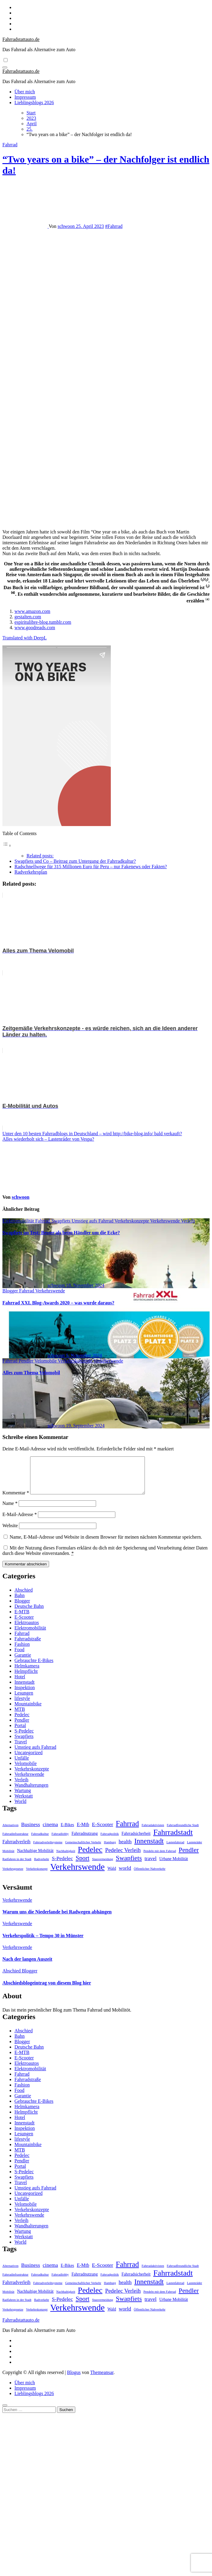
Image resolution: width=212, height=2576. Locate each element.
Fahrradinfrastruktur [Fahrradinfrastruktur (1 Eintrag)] (15, 1841)
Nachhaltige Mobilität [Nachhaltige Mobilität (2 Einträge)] (35, 1858)
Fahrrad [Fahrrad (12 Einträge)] (127, 1831)
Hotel (19, 1683)
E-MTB (22, 1618)
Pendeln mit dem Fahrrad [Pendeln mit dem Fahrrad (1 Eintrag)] (159, 1858)
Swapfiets (61, 1220)
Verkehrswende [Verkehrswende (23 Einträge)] (77, 1874)
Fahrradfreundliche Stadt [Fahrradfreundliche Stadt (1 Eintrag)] (183, 1832)
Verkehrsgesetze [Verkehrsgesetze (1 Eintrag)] (12, 1876)
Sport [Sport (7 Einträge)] (82, 1865)
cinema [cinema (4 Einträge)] (50, 1832)
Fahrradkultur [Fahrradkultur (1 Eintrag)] (40, 1841)
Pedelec (22, 1721)
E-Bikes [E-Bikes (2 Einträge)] (67, 1832)
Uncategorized (28, 1759)
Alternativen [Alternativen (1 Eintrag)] (10, 1832)
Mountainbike (28, 1711)
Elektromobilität (18, 1220)
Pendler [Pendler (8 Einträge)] (189, 1857)
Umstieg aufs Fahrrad (93, 1220)
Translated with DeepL (24, 637)
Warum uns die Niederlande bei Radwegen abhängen (57, 1919)
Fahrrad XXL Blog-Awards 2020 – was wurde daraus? (58, 1302)
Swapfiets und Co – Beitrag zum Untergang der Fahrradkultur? (75, 861)
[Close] (4, 2412)
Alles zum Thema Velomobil (31, 1372)
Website (10, 1532)
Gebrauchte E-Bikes (33, 1667)
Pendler (27, 1360)
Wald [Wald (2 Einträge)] (112, 1875)
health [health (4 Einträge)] (125, 1849)
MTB (19, 1716)
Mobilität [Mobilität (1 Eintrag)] (8, 1858)
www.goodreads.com (34, 627)
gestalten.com (27, 616)
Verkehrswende (165, 1220)
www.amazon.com (32, 611)
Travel (20, 1748)
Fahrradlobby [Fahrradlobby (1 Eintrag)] (60, 1841)
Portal (20, 1732)
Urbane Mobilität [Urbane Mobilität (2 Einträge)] (173, 1866)
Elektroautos (26, 1629)
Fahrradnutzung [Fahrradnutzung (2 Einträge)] (84, 1840)
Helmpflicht (26, 1678)
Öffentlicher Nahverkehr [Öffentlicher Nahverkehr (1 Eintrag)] (149, 1876)
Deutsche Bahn (29, 1613)
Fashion (22, 1651)
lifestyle (22, 1705)
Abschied (23, 1597)
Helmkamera (26, 1673)
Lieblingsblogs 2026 (34, 102)
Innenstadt (24, 1689)
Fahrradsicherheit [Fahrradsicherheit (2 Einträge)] (136, 1840)
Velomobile (46, 1360)
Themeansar (102, 2379)
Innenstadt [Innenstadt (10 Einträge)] (149, 1848)
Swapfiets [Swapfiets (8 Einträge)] (129, 1865)
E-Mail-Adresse (19, 1521)
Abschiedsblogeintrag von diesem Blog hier (46, 1990)
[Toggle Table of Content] (6, 845)
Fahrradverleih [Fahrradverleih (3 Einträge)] (16, 1848)
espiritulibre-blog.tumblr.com (42, 622)
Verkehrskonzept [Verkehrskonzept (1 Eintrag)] (37, 1876)
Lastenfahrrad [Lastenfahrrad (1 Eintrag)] (175, 1849)
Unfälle (21, 1765)
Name (9, 1510)
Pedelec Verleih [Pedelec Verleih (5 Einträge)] (123, 1857)
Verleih (188, 1220)
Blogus (73, 2379)
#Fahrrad (114, 226)
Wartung (22, 1797)
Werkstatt (23, 1803)
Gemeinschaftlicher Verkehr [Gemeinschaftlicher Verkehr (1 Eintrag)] (83, 1849)
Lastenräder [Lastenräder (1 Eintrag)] (194, 1849)
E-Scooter (24, 1624)
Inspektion (24, 1694)
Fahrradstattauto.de (20, 39)
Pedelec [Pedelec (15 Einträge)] (90, 1856)
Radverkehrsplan (30, 872)
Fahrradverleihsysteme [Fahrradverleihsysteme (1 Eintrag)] (47, 1849)
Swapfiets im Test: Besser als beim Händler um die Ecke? (61, 1232)
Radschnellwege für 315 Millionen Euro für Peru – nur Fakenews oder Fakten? (90, 866)
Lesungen (23, 1700)
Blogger (10, 1290)
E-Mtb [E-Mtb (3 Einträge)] (83, 1831)
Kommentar (15, 1499)
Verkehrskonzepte (132, 1220)
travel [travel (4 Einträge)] (151, 1866)
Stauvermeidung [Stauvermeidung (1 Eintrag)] (102, 1866)
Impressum (25, 97)
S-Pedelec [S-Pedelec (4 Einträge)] (62, 1866)
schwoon (67, 226)
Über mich (24, 91)
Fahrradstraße (27, 1645)
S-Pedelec (24, 1738)
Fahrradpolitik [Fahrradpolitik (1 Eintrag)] (110, 1841)
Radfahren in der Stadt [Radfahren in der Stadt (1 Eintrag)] (16, 1866)
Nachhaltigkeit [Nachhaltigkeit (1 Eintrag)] (65, 1858)
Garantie (22, 1662)
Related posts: (40, 855)
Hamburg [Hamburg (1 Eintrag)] (110, 1849)
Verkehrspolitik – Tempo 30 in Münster (42, 1942)
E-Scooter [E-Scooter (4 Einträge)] (102, 1832)
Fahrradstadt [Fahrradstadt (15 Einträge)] (173, 1839)
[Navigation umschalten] (4, 67)
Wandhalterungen (31, 1792)
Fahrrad (9, 144)
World (20, 1808)
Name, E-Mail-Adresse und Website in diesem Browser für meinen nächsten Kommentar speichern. (106, 1544)
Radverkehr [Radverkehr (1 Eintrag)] (41, 1866)
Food (19, 1656)
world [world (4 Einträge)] (125, 1875)
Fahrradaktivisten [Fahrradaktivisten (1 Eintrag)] (153, 1832)
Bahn (19, 1602)
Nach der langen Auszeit (27, 1966)
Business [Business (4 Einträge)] (30, 1832)
